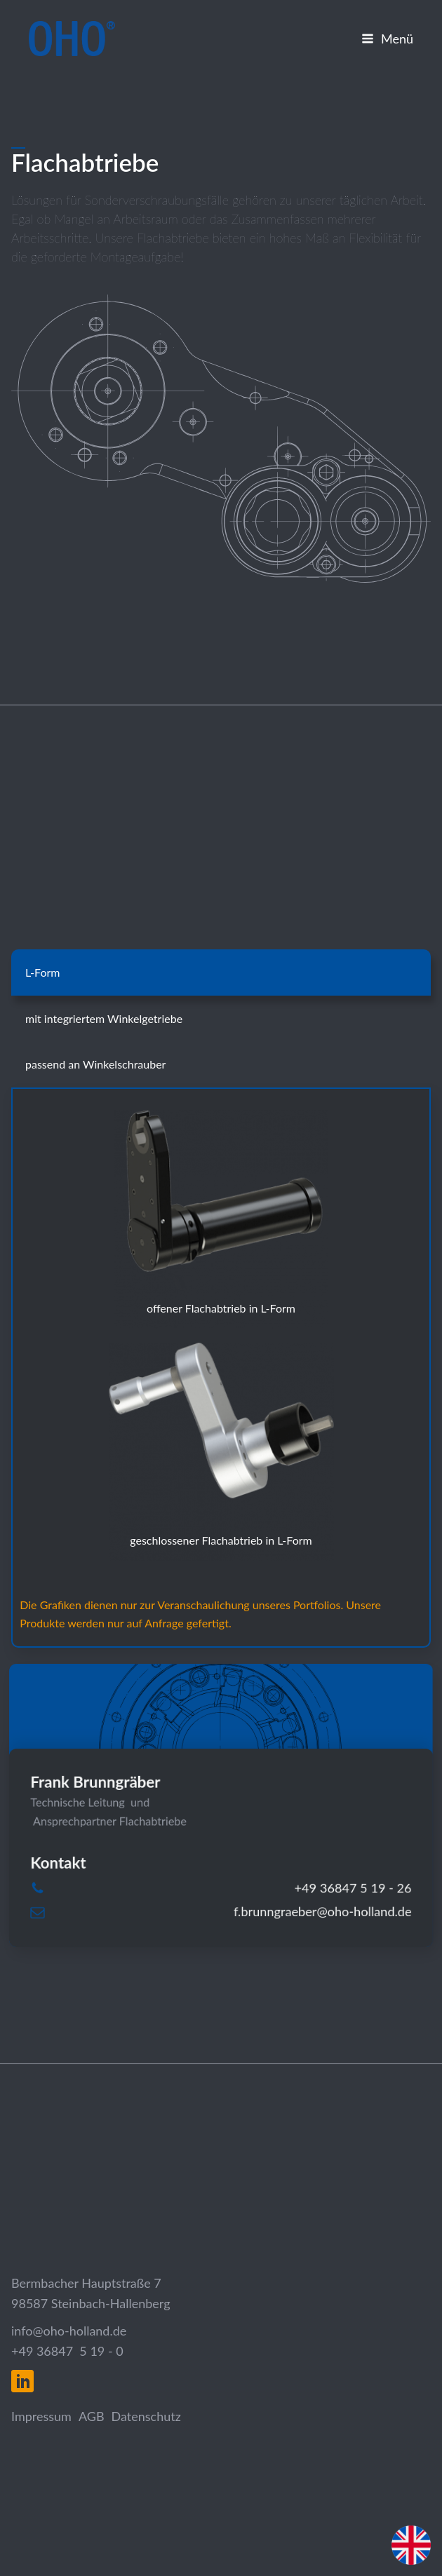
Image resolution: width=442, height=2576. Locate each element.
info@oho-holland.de (68, 2330)
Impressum (41, 2416)
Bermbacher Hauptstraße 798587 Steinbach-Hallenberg (90, 2293)
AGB (92, 2416)
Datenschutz (146, 2416)
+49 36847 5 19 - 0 (67, 2351)
